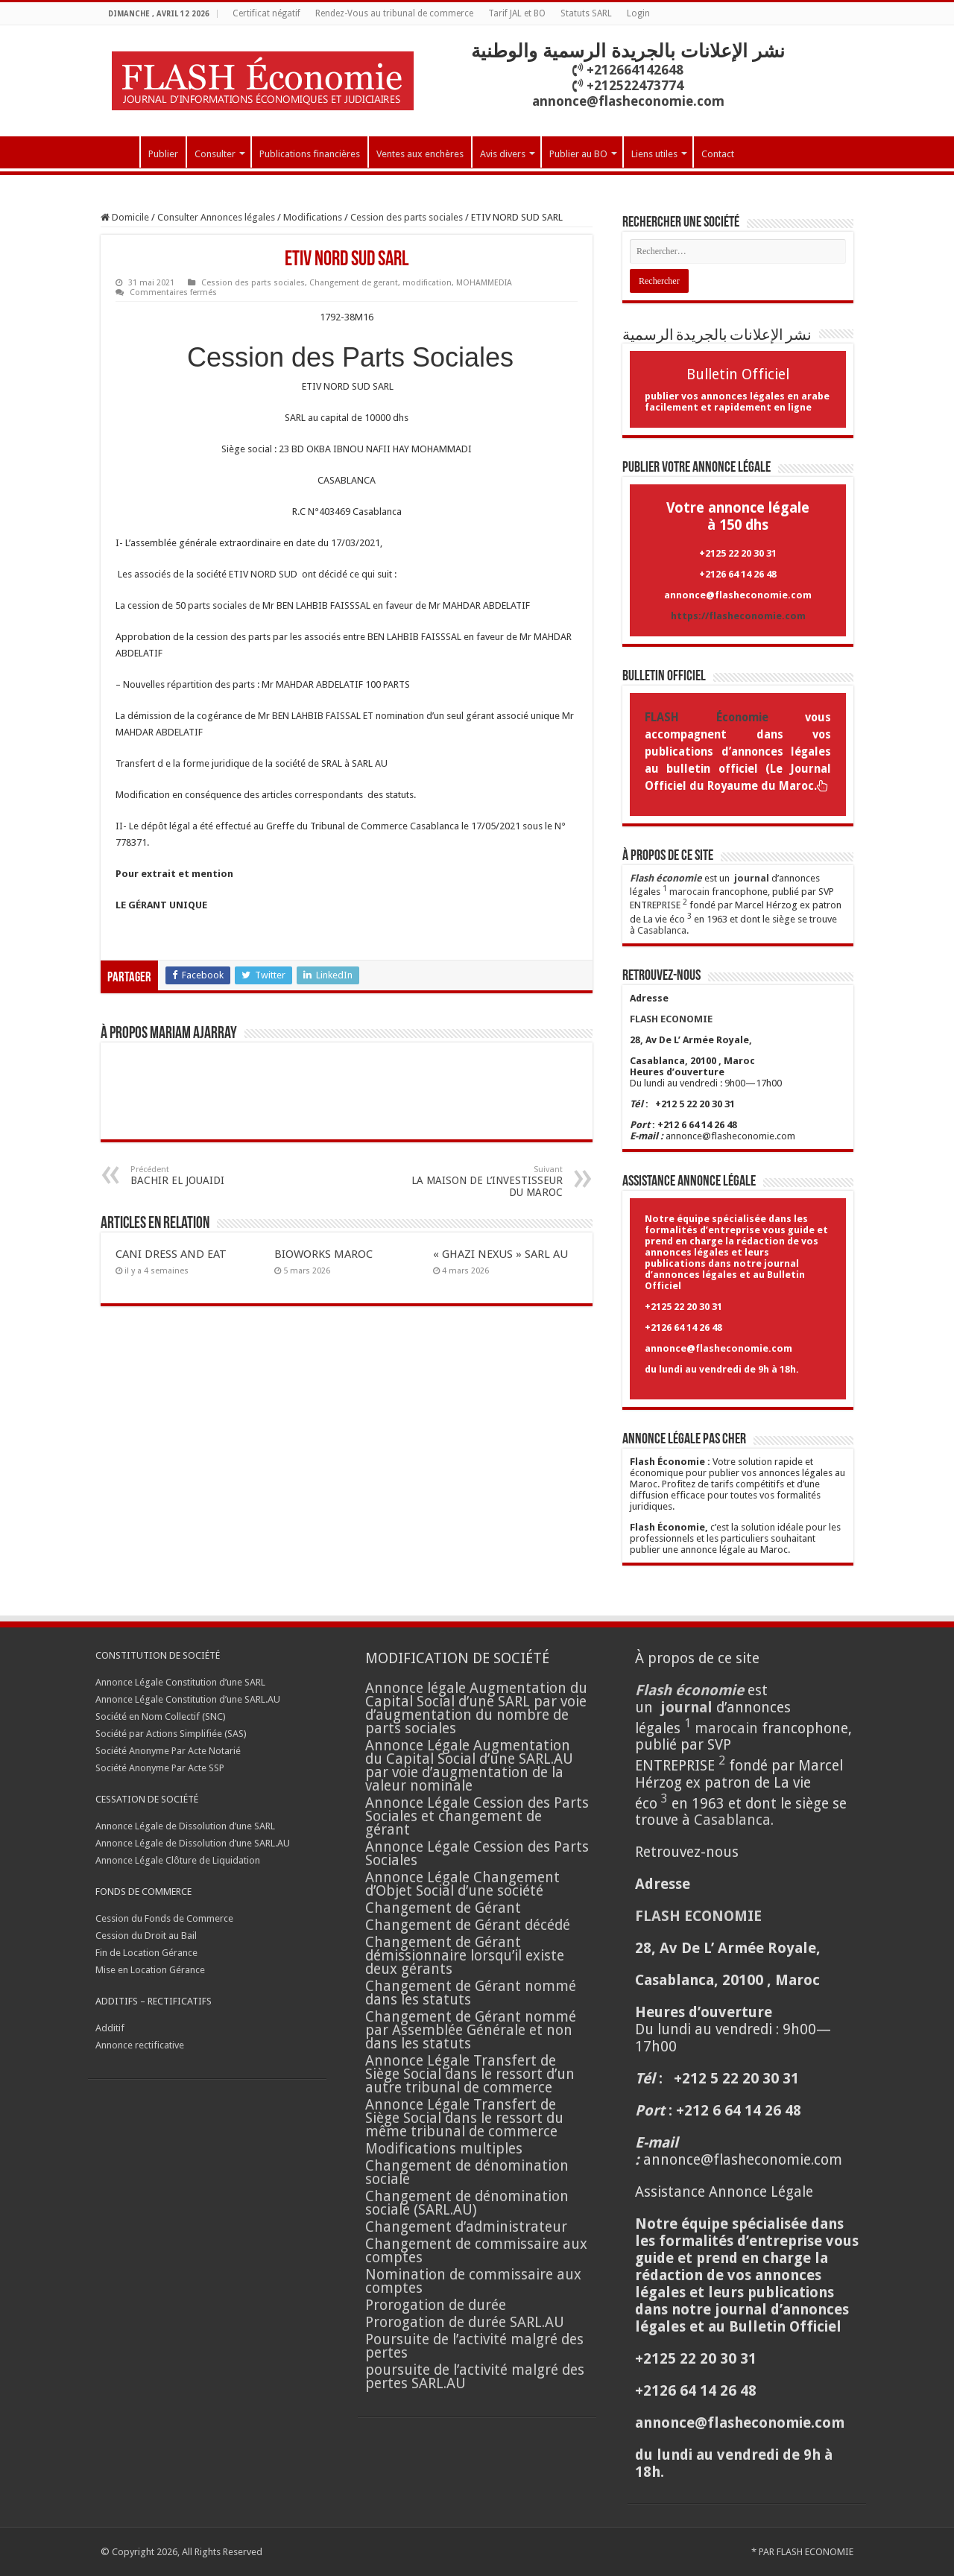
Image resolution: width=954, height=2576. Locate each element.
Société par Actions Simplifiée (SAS (169, 1733)
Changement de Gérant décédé (467, 1925)
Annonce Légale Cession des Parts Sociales (477, 1853)
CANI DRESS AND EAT (171, 1254)
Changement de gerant (353, 283)
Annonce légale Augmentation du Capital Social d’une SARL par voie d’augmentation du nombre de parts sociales (476, 1708)
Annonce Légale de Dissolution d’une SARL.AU (192, 1843)
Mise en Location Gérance (150, 1969)
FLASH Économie (706, 717)
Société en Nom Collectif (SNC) (160, 1716)
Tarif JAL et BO (517, 13)
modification (427, 283)
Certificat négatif (266, 13)
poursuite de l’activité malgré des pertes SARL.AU (474, 2376)
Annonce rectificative (139, 2045)
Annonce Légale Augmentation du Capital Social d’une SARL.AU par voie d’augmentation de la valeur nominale (469, 1765)
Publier (163, 153)
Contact (717, 153)
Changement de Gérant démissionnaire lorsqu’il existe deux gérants (464, 1956)
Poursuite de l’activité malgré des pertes (474, 2346)
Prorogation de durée (435, 2305)
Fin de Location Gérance (146, 1952)
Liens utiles (654, 153)
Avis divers (502, 153)
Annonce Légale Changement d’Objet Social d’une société (462, 1884)
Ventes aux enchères (420, 153)
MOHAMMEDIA (484, 283)
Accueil (120, 152)
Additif (109, 2028)
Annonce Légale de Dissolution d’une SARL (185, 1826)
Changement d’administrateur (466, 2226)
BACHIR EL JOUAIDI (206, 1175)
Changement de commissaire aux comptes (476, 2250)
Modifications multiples (445, 2148)
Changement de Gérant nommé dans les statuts (470, 1993)
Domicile (125, 217)
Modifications (312, 217)
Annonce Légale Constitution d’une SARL (180, 1682)
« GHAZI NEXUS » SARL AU (500, 1254)
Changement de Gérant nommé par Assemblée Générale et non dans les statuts (470, 2030)
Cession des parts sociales (406, 217)
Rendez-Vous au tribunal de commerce (394, 13)
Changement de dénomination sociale (467, 2172)
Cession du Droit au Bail (146, 1935)
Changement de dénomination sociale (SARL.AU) (467, 2203)
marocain (689, 891)
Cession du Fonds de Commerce (164, 1918)
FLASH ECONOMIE (815, 2551)
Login (638, 13)
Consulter (215, 153)
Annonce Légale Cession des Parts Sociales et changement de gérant (477, 1816)
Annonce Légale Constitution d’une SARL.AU (187, 1699)
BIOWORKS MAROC (323, 1254)
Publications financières (309, 153)
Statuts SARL (586, 13)
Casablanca (661, 930)
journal (751, 878)
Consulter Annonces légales (216, 217)
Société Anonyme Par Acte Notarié (168, 1750)
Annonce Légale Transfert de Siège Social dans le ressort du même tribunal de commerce (464, 2118)
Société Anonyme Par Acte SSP (159, 1767)
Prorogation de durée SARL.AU (464, 2322)
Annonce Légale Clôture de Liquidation (177, 1860)
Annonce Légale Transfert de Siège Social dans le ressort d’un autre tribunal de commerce (470, 2074)
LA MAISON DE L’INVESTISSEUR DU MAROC (486, 1181)
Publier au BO (578, 153)
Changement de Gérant (443, 1908)
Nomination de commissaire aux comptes (473, 2281)
